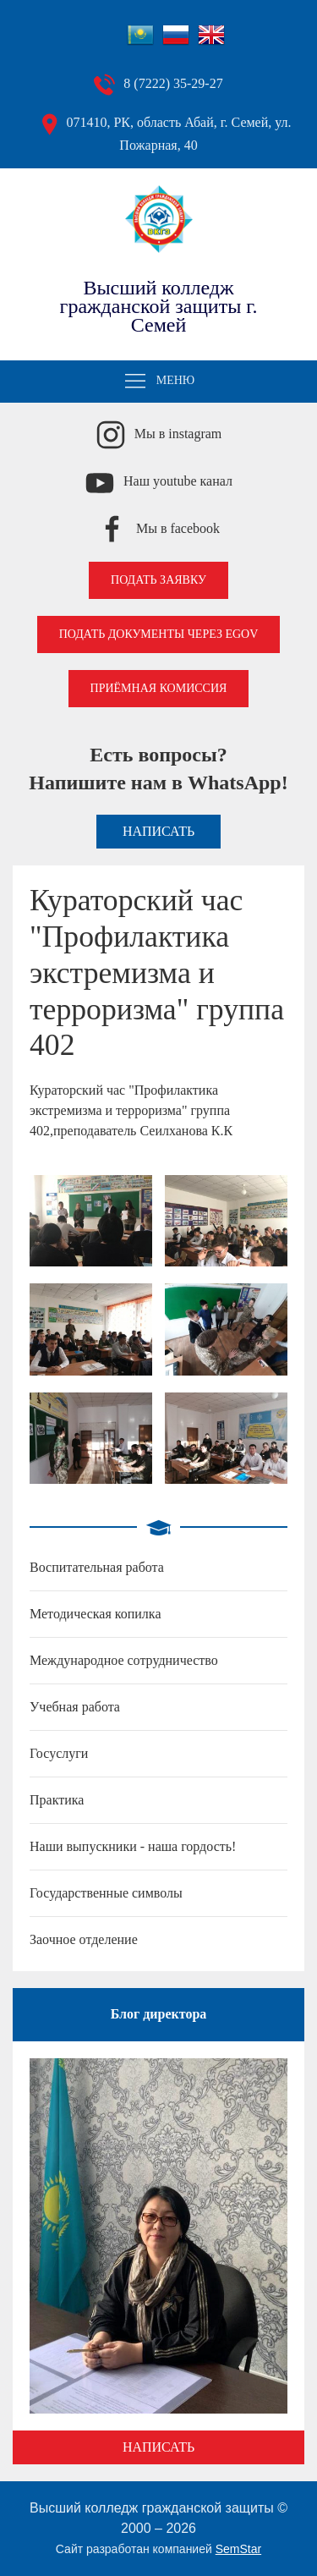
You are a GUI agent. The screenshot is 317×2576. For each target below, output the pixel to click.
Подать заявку (158, 580)
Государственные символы (106, 1893)
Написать (158, 831)
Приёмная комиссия (158, 688)
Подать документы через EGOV (159, 634)
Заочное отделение (84, 1939)
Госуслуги (59, 1753)
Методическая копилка (95, 1614)
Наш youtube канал (177, 481)
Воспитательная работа (97, 1567)
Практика (57, 1800)
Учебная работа (75, 1707)
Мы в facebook (178, 528)
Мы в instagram (178, 433)
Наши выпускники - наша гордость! (133, 1846)
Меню (159, 381)
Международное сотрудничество (124, 1660)
